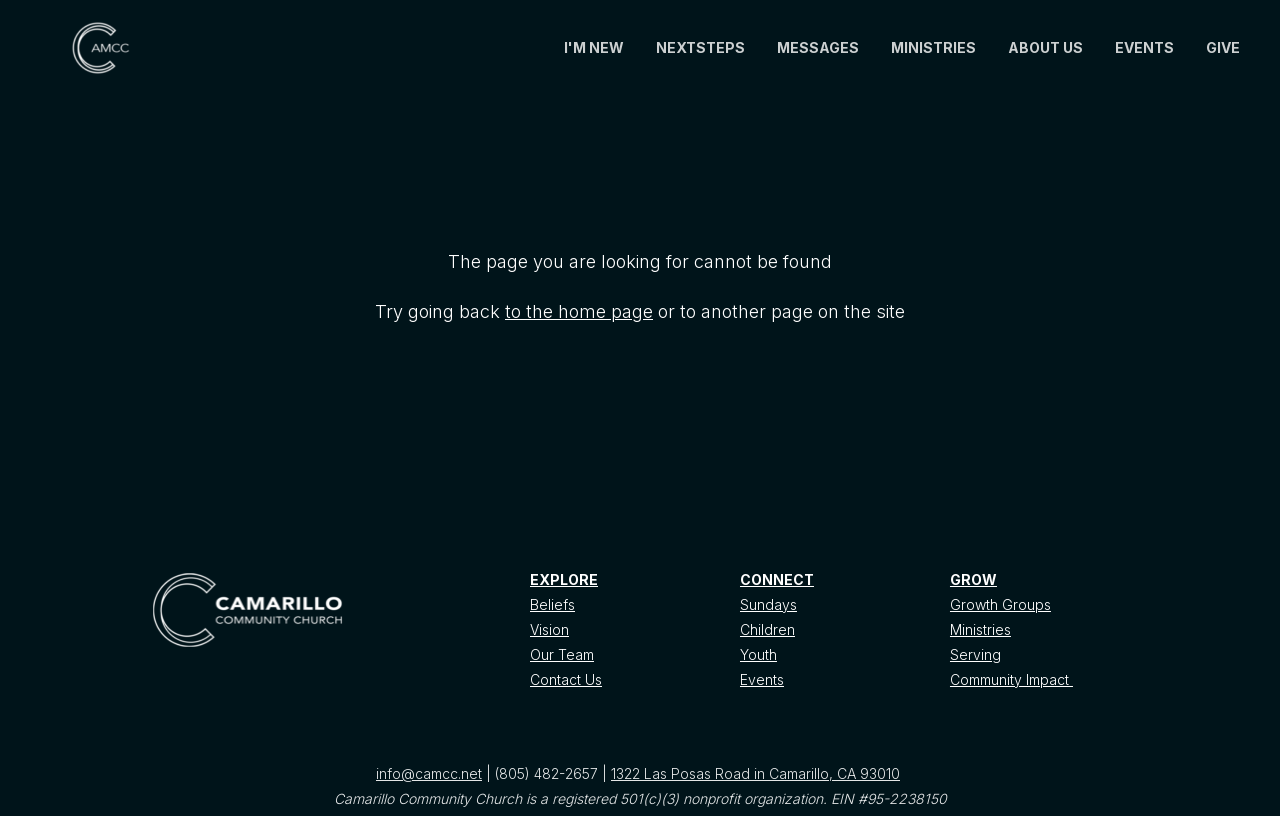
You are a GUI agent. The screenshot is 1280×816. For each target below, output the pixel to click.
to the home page (579, 311)
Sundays (768, 604)
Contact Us (566, 679)
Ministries (980, 629)
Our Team (562, 654)
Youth (758, 654)
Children (767, 629)
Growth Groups (1000, 604)
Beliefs (552, 604)
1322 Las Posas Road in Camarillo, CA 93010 (755, 773)
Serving (975, 654)
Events (762, 679)
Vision (549, 629)
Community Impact (1011, 679)
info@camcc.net (429, 773)
